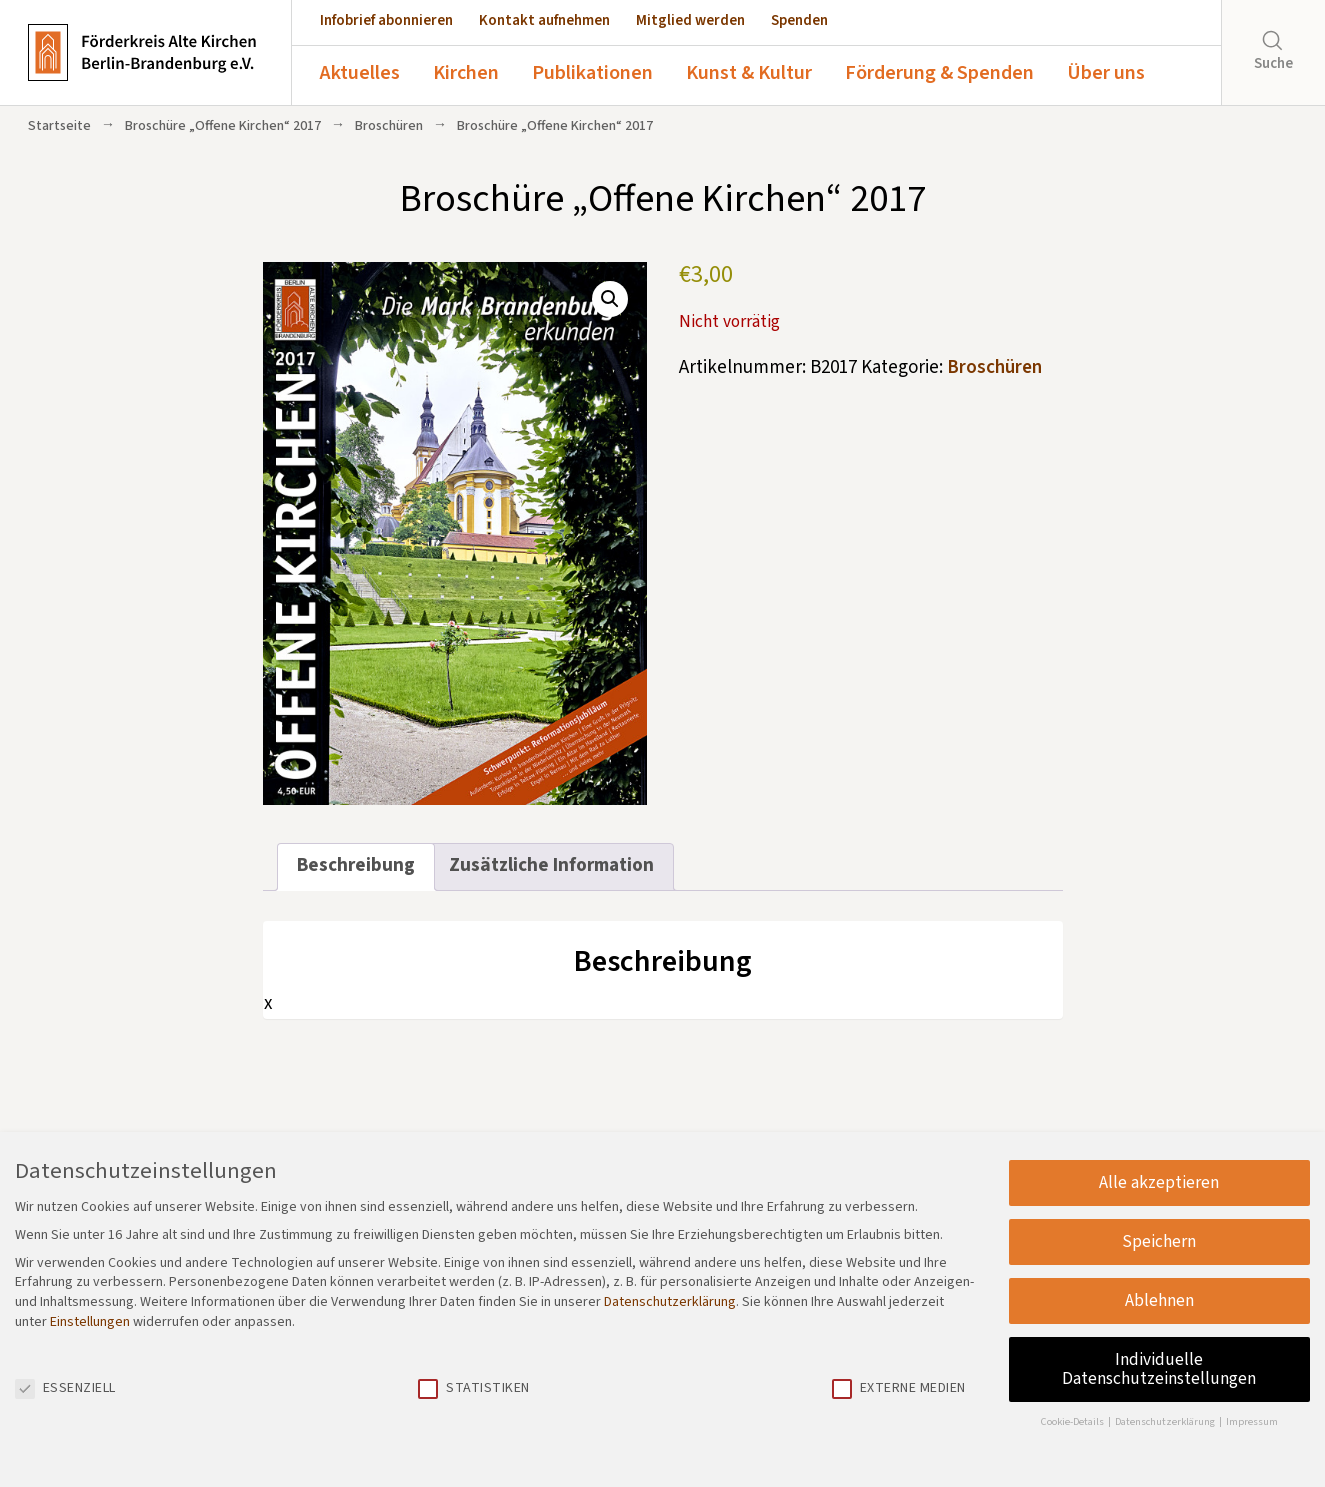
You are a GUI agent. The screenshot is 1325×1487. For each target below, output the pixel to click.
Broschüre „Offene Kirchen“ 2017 (223, 126)
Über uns (1106, 73)
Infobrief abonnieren (386, 20)
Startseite (59, 126)
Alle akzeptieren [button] (1159, 1182)
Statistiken (473, 1388)
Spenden (799, 20)
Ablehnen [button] (1159, 1300)
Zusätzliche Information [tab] (551, 865)
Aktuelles (360, 73)
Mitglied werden (690, 20)
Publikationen (592, 73)
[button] (610, 299)
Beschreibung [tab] (356, 865)
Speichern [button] (1159, 1241)
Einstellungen (90, 1322)
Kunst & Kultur (749, 73)
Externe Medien (899, 1388)
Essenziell (65, 1388)
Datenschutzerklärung (670, 1302)
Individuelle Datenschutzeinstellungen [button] (1159, 1369)
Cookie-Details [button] (1073, 1421)
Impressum (1252, 1421)
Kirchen (466, 73)
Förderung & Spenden (939, 73)
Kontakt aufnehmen (544, 20)
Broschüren (389, 126)
